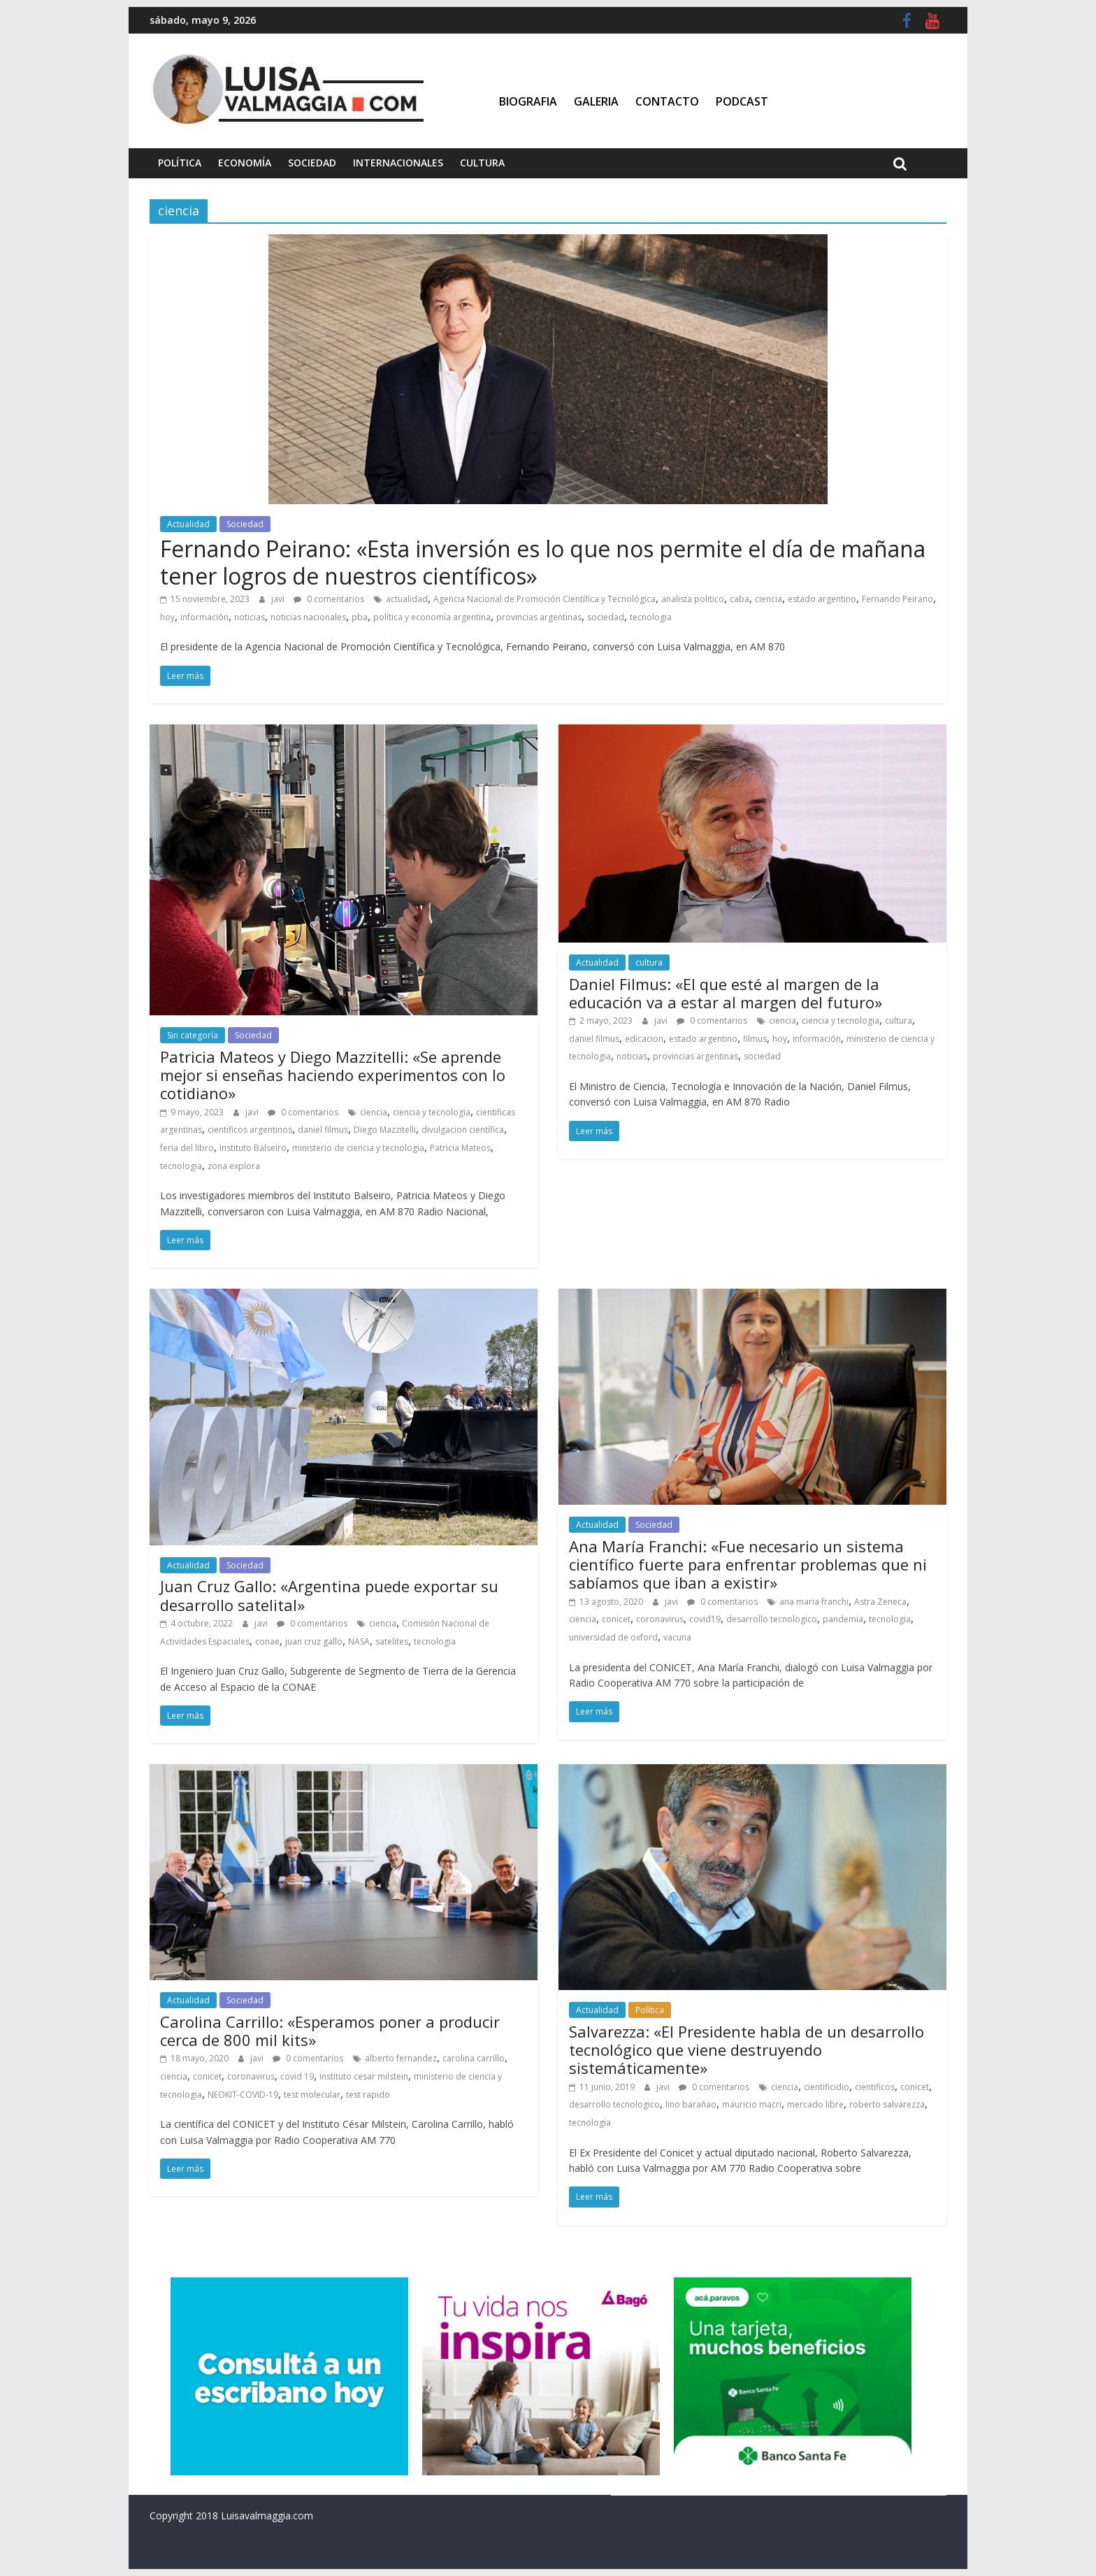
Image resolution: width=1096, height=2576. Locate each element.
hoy (167, 617)
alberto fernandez (401, 2058)
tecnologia (651, 617)
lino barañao (690, 2104)
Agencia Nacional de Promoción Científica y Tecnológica (544, 599)
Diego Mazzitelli (385, 1130)
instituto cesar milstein (363, 2076)
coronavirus (660, 1619)
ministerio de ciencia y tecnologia (358, 1148)
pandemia (843, 1619)
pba (360, 617)
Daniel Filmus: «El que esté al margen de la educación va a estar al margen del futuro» (725, 992)
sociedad (605, 617)
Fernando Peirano (897, 599)
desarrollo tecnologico (771, 1619)
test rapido (368, 2095)
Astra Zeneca (880, 1602)
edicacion (644, 1039)
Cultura (482, 162)
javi (279, 599)
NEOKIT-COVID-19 (243, 2095)
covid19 (705, 1619)
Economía (244, 162)
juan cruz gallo (313, 1641)
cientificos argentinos (250, 1130)
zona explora (234, 1166)
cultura (649, 962)
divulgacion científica (462, 1130)
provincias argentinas (539, 617)
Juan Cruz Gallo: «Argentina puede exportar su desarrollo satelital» (329, 1595)
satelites (391, 1641)
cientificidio (826, 2087)
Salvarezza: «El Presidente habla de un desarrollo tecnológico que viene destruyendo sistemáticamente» (746, 2050)
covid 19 (297, 2076)
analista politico (692, 599)
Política (179, 162)
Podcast (742, 101)
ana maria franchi (814, 1602)
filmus (755, 1039)
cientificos (875, 2087)
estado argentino (822, 599)
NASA (359, 1641)
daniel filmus (323, 1130)
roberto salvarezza (887, 2104)
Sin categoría (192, 1035)
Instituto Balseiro (253, 1148)
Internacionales (398, 162)
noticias (249, 617)
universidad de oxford (613, 1637)
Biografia (528, 101)
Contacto (667, 101)
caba (739, 599)
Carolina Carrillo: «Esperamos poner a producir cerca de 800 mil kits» (330, 2030)
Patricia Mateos (460, 1148)
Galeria (596, 101)
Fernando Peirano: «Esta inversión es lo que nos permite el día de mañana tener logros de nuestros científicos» (542, 562)
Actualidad (188, 524)
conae (267, 1641)
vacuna (677, 1637)
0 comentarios (329, 599)
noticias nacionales (308, 617)
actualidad (407, 599)
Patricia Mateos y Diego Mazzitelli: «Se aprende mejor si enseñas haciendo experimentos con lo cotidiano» (332, 1075)
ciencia (768, 599)
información (204, 617)
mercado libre (815, 2104)
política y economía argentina (432, 617)
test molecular (312, 2095)
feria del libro (187, 1148)
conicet (616, 1619)
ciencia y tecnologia (431, 1112)
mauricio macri (751, 2104)
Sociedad (312, 162)
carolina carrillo (473, 2058)
